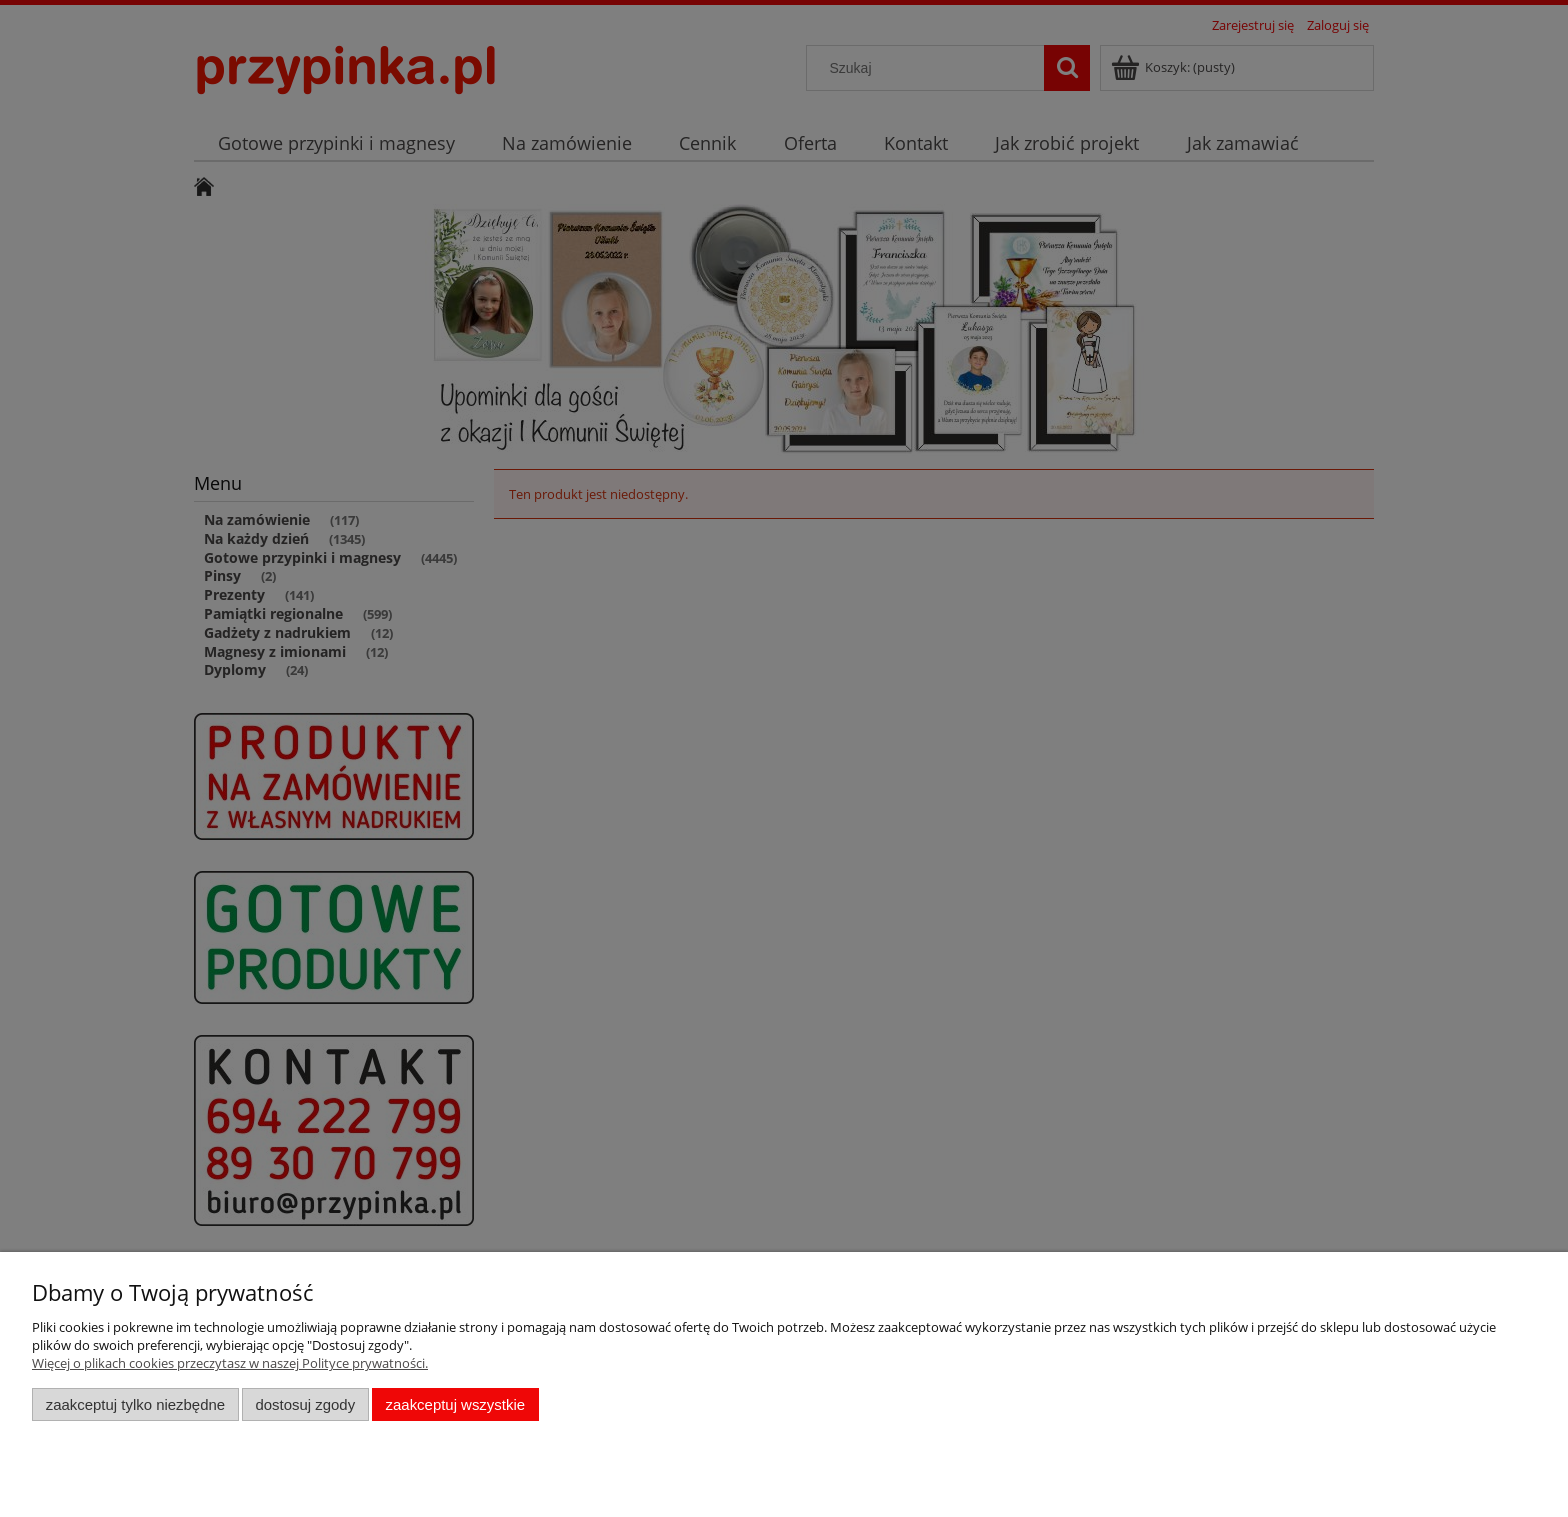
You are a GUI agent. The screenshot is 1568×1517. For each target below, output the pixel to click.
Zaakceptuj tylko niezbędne (135, 1404)
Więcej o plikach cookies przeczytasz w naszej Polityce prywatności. (230, 1363)
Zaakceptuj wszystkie (455, 1404)
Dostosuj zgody (305, 1404)
